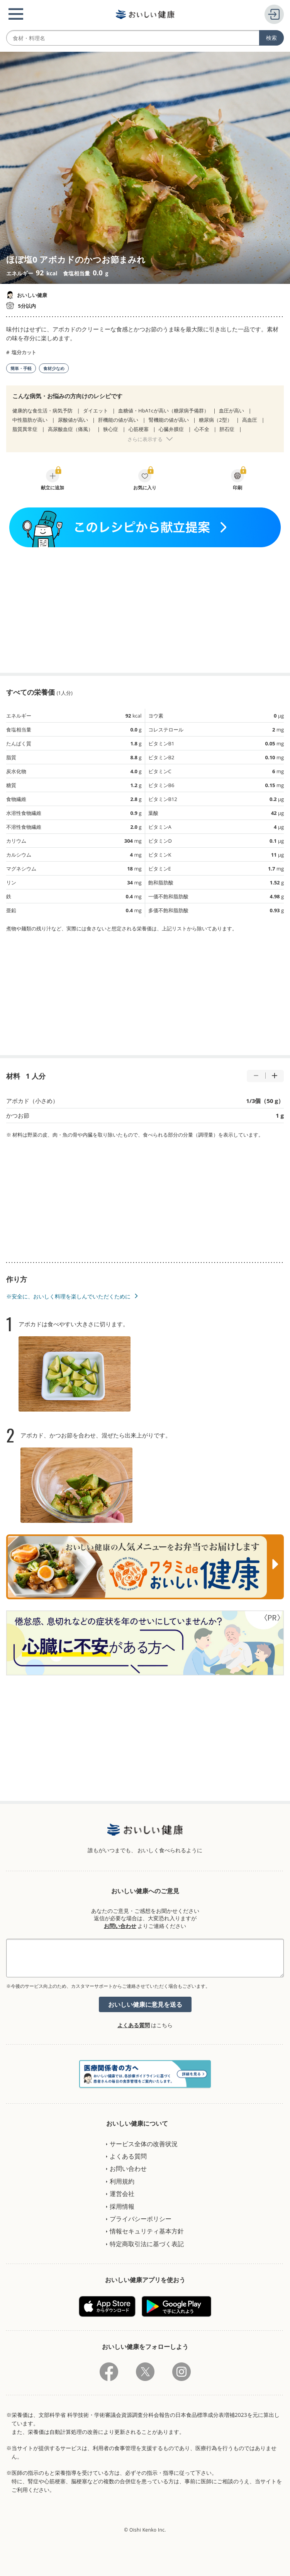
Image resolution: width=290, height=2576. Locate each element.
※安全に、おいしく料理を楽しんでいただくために (68, 1296)
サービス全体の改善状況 (144, 2144)
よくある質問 (133, 2025)
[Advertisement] (145, 610)
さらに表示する (145, 439)
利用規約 (122, 2181)
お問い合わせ (120, 1925)
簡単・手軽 (21, 368)
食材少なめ (53, 368)
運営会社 (122, 2193)
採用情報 (122, 2206)
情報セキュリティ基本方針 (147, 2231)
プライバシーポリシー (140, 2219)
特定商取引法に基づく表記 (147, 2244)
